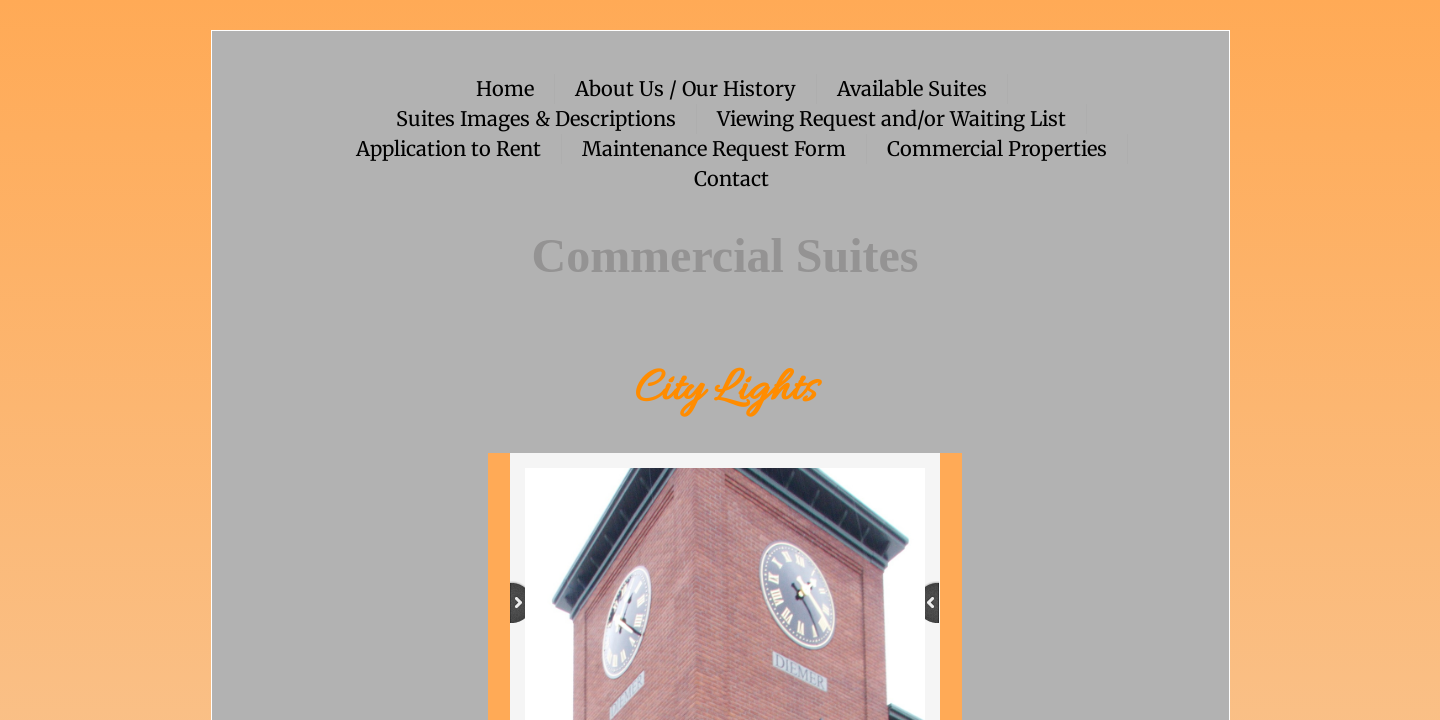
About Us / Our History (685, 88)
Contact (731, 178)
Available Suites (912, 88)
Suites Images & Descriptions (536, 118)
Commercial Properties (997, 148)
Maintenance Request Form (714, 148)
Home (505, 88)
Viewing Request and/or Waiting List (891, 118)
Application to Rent (448, 148)
